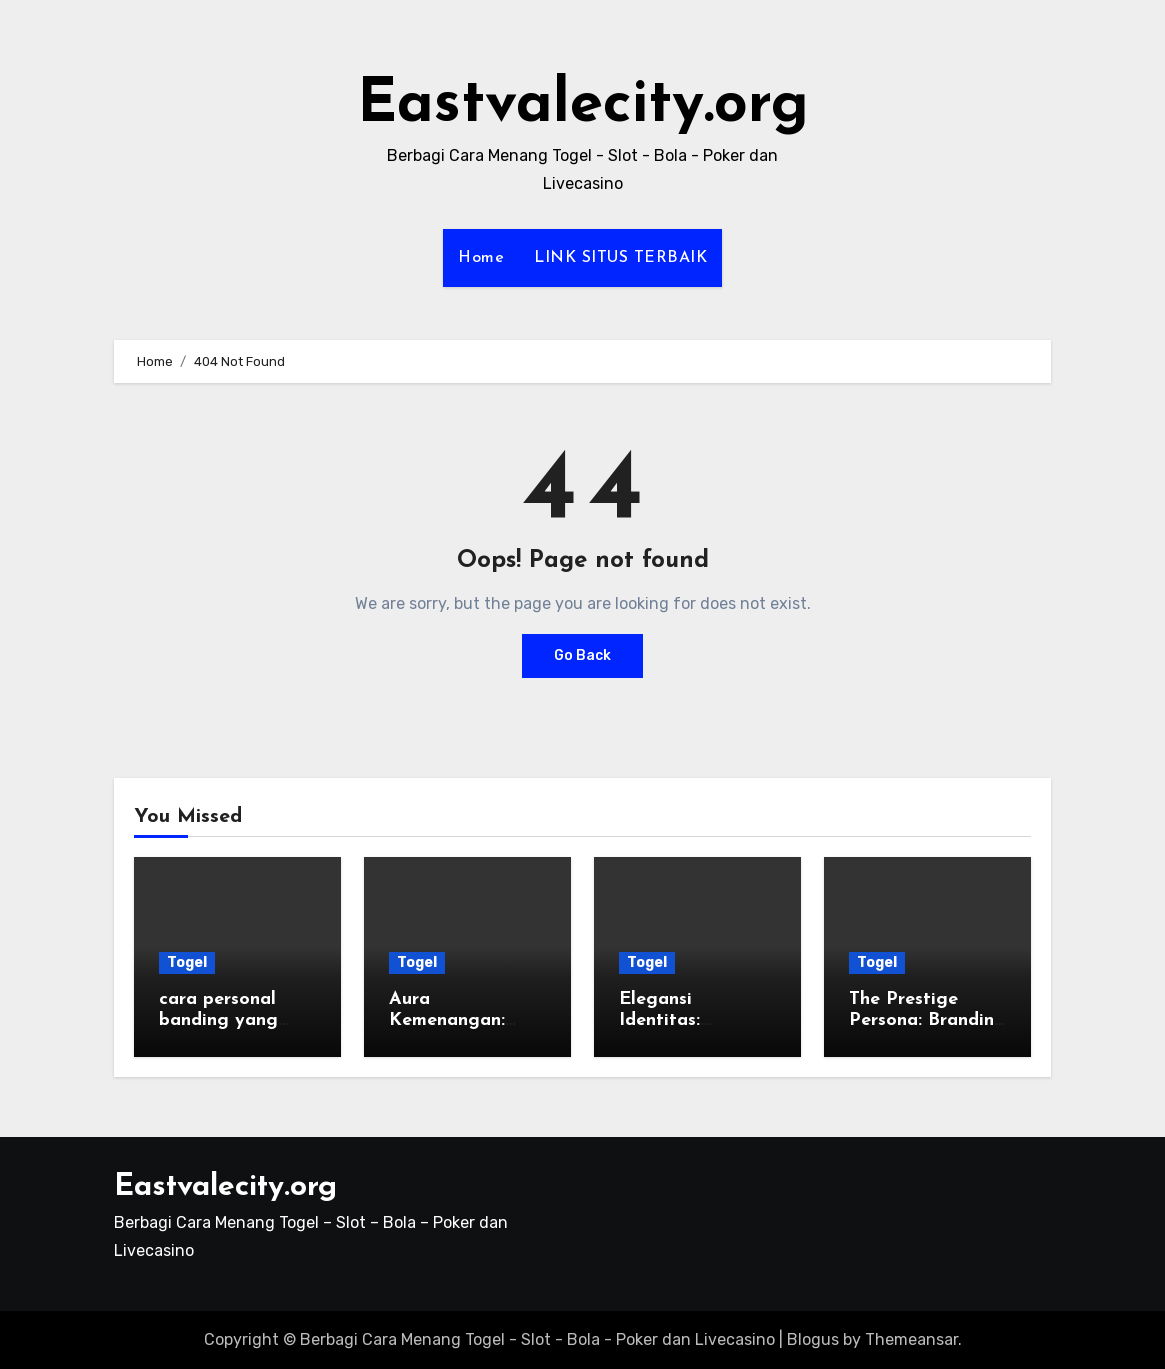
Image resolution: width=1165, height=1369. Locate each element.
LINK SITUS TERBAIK (620, 258)
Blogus (813, 1339)
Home (481, 258)
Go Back (582, 655)
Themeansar (911, 1339)
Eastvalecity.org (583, 106)
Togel (187, 962)
